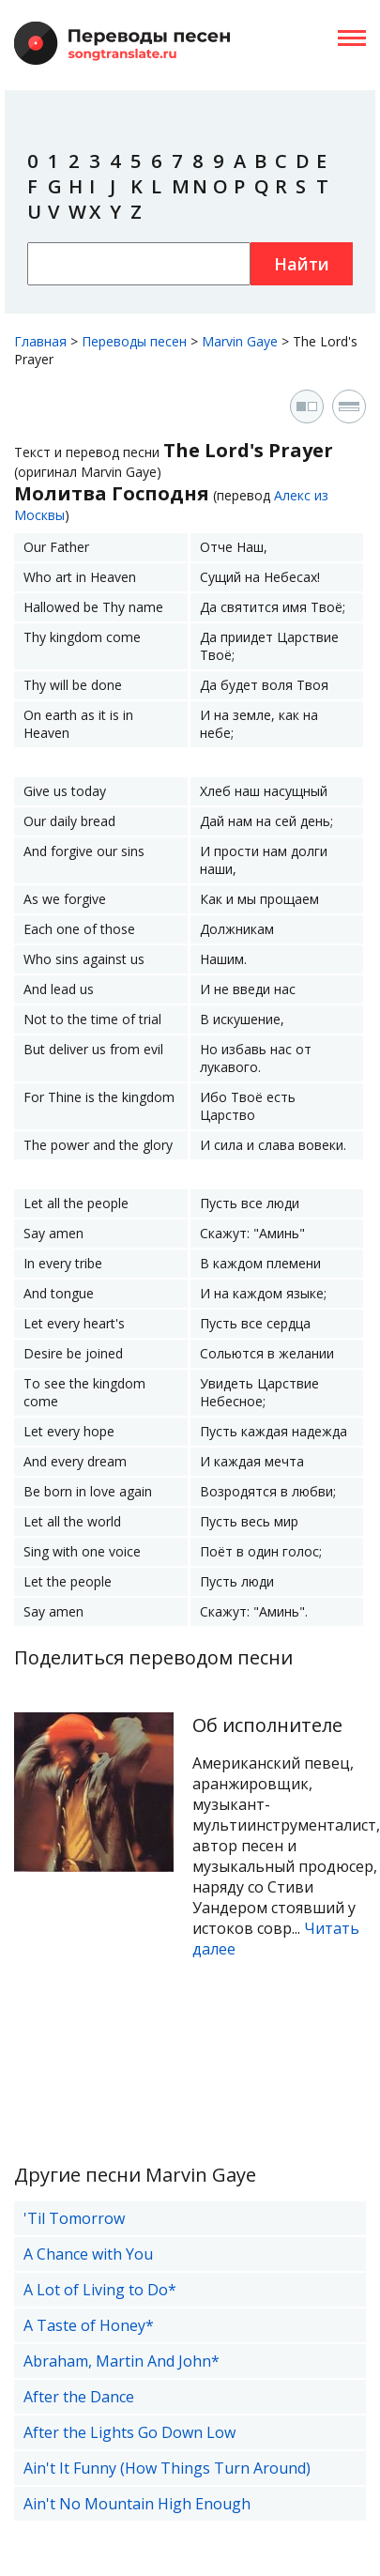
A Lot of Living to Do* (99, 2289)
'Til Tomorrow (74, 2218)
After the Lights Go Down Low (129, 2432)
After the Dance (78, 2396)
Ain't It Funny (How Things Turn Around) (167, 2468)
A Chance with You (88, 2254)
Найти (301, 264)
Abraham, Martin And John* (121, 2361)
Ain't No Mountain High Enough (137, 2503)
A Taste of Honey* (88, 2325)
